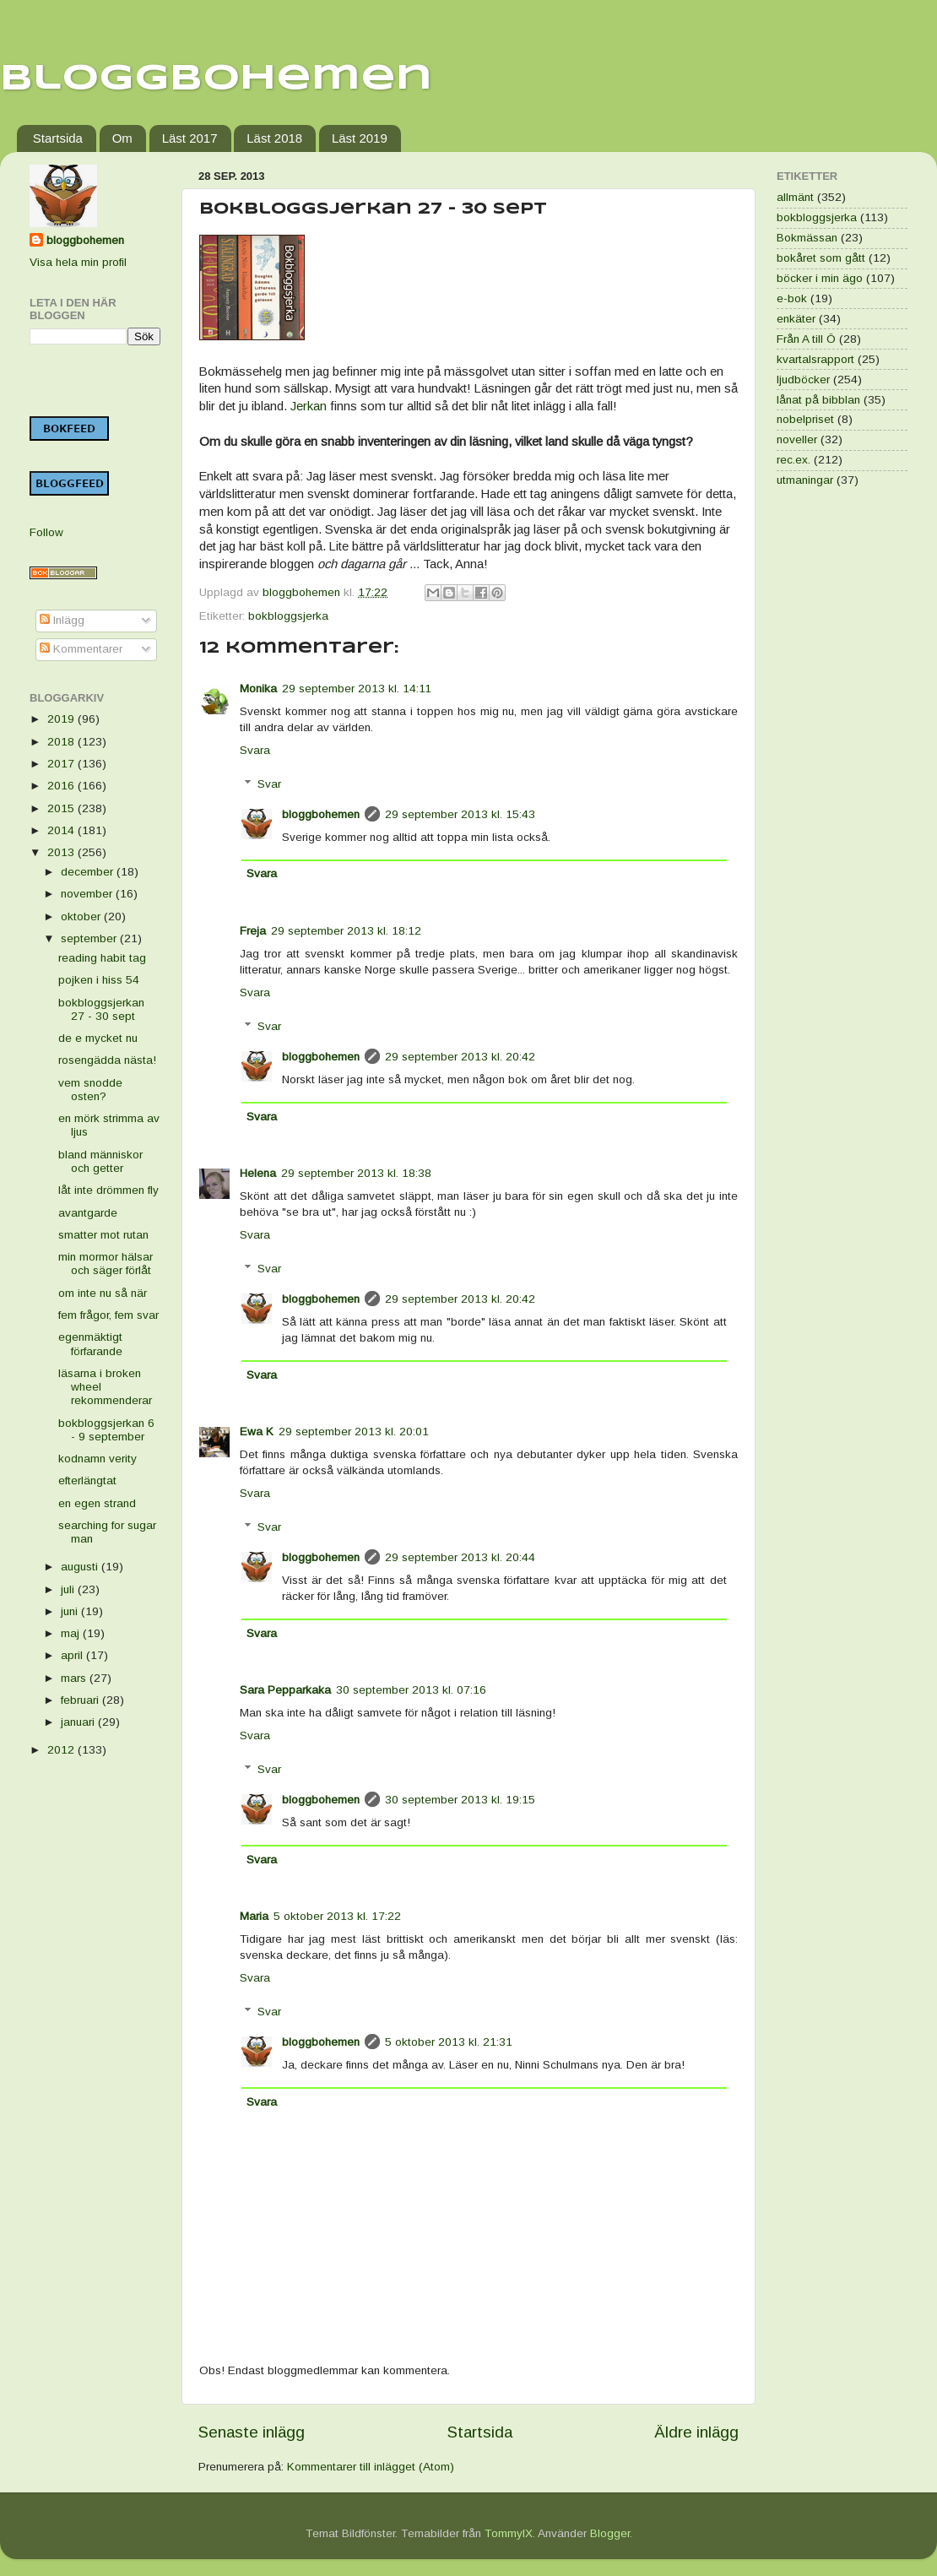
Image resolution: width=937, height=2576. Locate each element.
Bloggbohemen (216, 79)
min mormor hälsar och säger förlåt (105, 1263)
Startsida (58, 138)
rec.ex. (793, 459)
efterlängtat (87, 1480)
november (88, 893)
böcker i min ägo (820, 278)
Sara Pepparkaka (285, 1690)
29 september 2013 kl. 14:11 (356, 688)
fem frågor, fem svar (108, 1315)
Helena (258, 1173)
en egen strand (97, 1503)
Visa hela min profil (78, 262)
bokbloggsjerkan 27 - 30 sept (101, 1009)
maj (72, 1633)
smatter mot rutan (103, 1234)
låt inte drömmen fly (108, 1190)
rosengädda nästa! (107, 1060)
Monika (258, 688)
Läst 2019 (359, 138)
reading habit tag (102, 958)
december (88, 871)
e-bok (792, 298)
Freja (253, 931)
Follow (46, 532)
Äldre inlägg (696, 2432)
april (73, 1655)
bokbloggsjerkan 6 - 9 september (106, 1430)
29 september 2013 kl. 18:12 (346, 931)
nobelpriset (805, 419)
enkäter (796, 318)
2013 (62, 852)
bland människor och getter (100, 1161)
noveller (797, 439)
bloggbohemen (321, 814)
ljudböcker (803, 379)
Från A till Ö (806, 339)
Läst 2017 (190, 138)
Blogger (610, 2533)
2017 (62, 763)
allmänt (795, 197)
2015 (62, 808)
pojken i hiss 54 (98, 979)
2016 (62, 785)
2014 (62, 830)
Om (122, 138)
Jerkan (308, 406)
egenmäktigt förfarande (90, 1344)
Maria (254, 1916)
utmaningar (805, 480)
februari (81, 1700)
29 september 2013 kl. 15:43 (460, 814)
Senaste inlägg (251, 2432)
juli (69, 1589)
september (90, 938)
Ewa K (257, 1431)
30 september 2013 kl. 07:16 (411, 1690)
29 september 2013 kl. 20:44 (460, 1557)
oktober (82, 916)
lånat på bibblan (818, 399)
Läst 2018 (274, 138)
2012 (62, 1750)
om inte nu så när (102, 1293)
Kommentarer (81, 649)
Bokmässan (807, 237)
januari (79, 1722)
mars (75, 1678)
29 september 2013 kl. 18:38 (356, 1173)
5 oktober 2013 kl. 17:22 (337, 1916)
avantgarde (87, 1213)
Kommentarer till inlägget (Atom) (370, 2466)
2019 (62, 719)
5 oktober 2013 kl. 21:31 (448, 2042)
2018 (62, 741)
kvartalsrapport (815, 359)
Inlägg (62, 620)
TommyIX (509, 2533)
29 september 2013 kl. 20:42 (460, 1056)
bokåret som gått (821, 258)
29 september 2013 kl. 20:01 (354, 1431)
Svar (269, 784)
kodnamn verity (97, 1458)
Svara (255, 750)
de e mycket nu (98, 1038)
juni (71, 1611)
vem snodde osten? (90, 1089)
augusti (81, 1566)
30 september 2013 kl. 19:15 (460, 1799)
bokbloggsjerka (288, 616)
